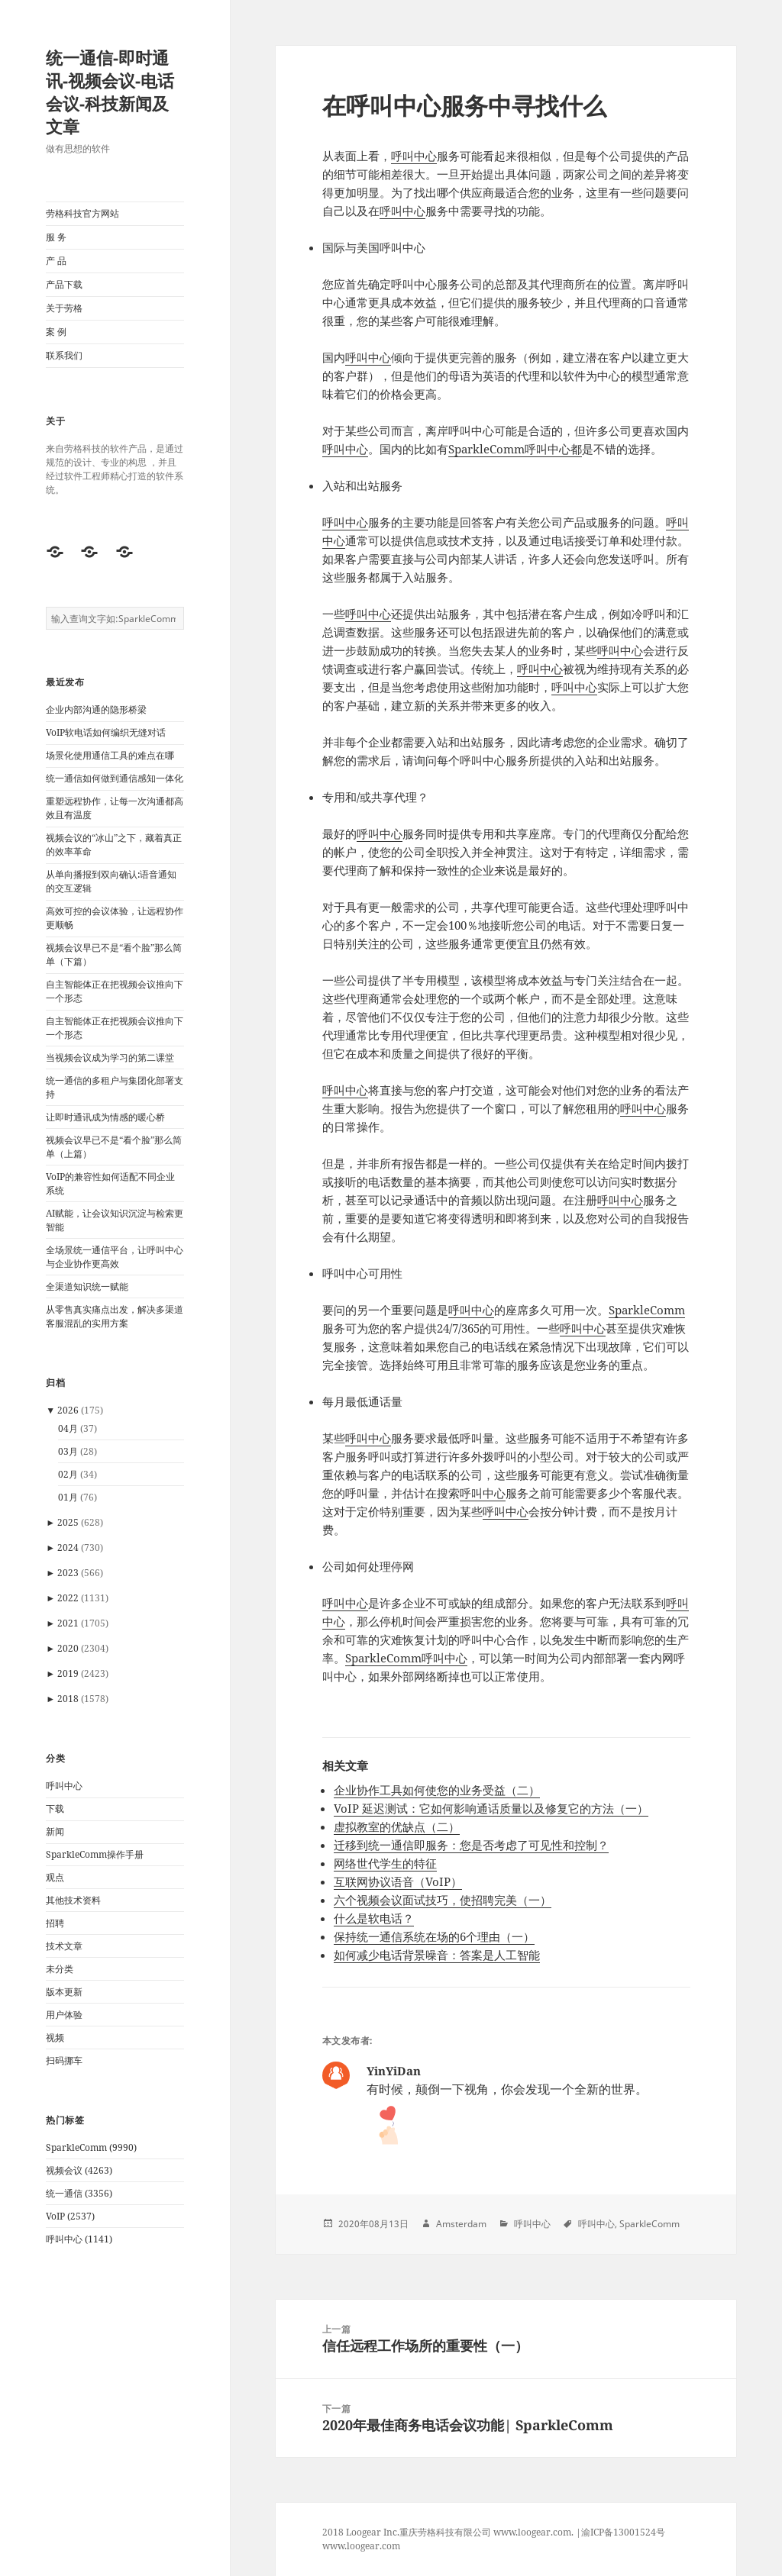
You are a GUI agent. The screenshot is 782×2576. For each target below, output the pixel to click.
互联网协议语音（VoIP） (398, 1881)
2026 (68, 1410)
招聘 (55, 1923)
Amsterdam (461, 2223)
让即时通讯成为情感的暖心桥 (105, 1117)
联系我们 (64, 355)
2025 (68, 1522)
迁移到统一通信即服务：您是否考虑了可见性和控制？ (471, 1844)
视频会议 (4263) (79, 2170)
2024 (68, 1547)
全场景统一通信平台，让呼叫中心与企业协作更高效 (114, 1256)
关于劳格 (64, 307)
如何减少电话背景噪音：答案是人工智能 (437, 1954)
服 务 (56, 237)
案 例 (56, 331)
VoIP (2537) (70, 2216)
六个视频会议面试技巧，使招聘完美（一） (442, 1899)
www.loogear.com (361, 2545)
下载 (55, 1808)
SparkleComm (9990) (91, 2147)
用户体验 (64, 2014)
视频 (55, 2037)
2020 (68, 1648)
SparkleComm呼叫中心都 (515, 448)
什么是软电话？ (374, 1918)
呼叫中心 (64, 1785)
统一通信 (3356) (79, 2193)
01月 (68, 1497)
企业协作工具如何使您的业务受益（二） (437, 1789)
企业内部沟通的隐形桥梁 (96, 709)
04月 (68, 1428)
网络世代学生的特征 (385, 1863)
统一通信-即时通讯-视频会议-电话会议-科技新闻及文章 (110, 91)
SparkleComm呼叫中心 (406, 1657)
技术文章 (64, 1945)
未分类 (59, 1968)
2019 (68, 1673)
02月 (68, 1474)
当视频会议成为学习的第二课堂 (110, 1057)
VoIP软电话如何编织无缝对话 (106, 732)
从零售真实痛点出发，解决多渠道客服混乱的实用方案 (114, 1316)
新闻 (55, 1831)
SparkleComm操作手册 (95, 1854)
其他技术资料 (73, 1900)
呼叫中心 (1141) (79, 2239)
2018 (68, 1698)
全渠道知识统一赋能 (87, 1286)
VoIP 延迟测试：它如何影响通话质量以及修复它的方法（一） (491, 1808)
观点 (55, 1877)
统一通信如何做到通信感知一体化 (114, 778)
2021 (68, 1623)
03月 (68, 1451)
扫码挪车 (64, 2060)
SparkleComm (647, 1309)
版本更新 (64, 1991)
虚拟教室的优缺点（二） (397, 1826)
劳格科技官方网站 (82, 213)
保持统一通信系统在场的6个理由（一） (434, 1936)
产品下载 (64, 284)
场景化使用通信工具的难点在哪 (110, 755)
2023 (68, 1572)
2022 (68, 1597)
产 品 (56, 260)
